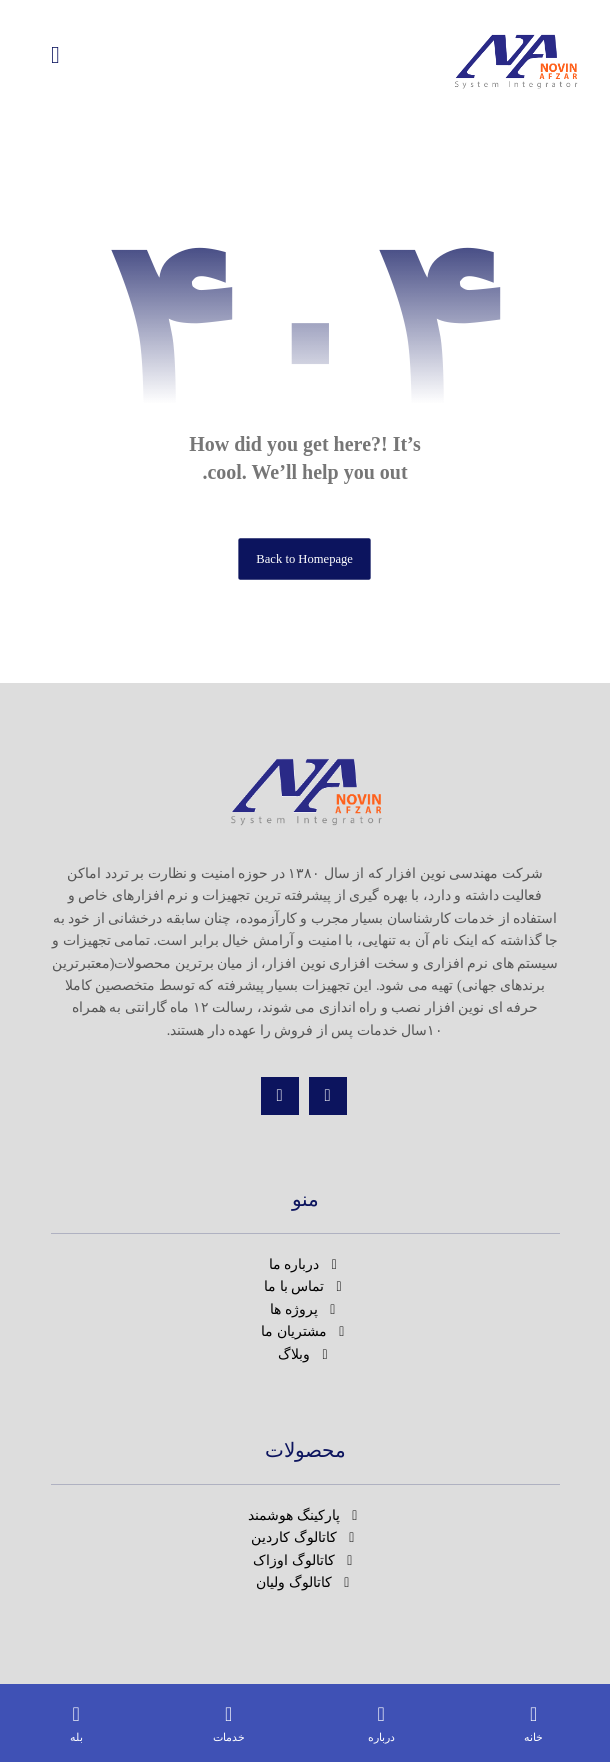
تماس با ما (305, 1286)
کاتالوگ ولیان (305, 1582)
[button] (56, 55)
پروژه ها (305, 1309)
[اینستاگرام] (328, 1096)
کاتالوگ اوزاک (305, 1560)
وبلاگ (305, 1354)
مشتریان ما (305, 1331)
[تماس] (280, 1096)
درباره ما (305, 1264)
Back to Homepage (305, 559)
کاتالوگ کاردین (305, 1537)
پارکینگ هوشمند (305, 1515)
